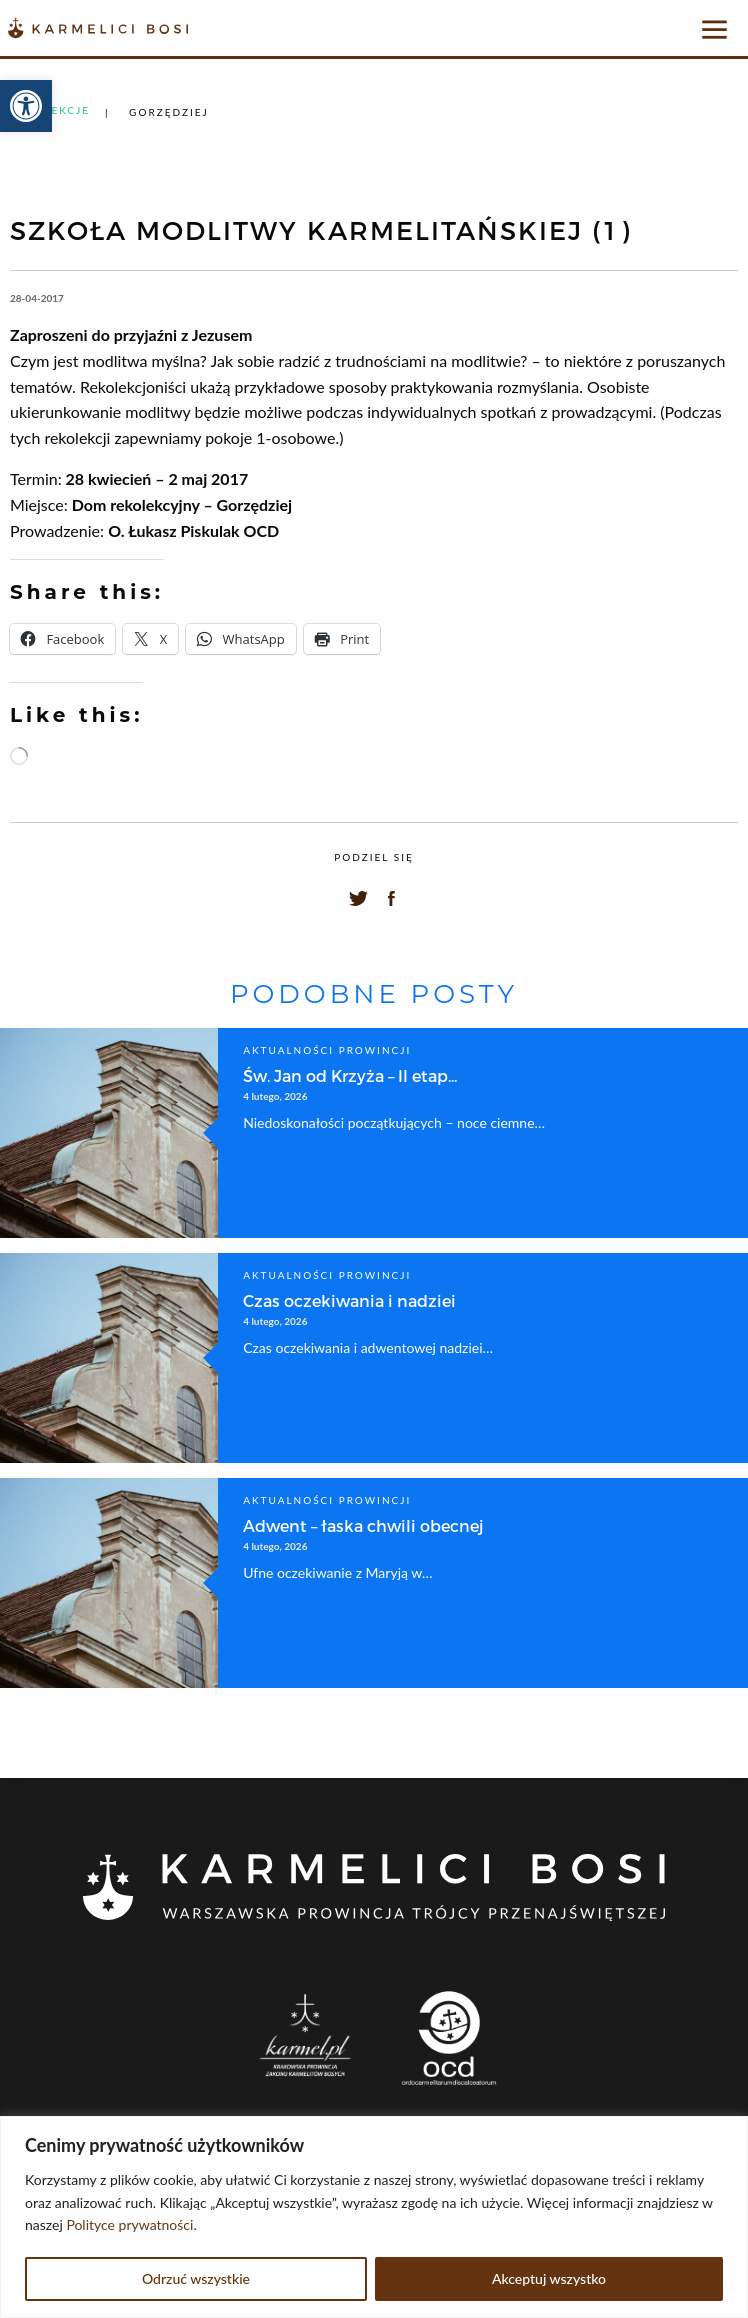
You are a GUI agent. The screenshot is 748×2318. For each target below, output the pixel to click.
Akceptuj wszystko (549, 2278)
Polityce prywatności (129, 2224)
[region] (374, 2217)
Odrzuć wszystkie (196, 2278)
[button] (26, 106)
